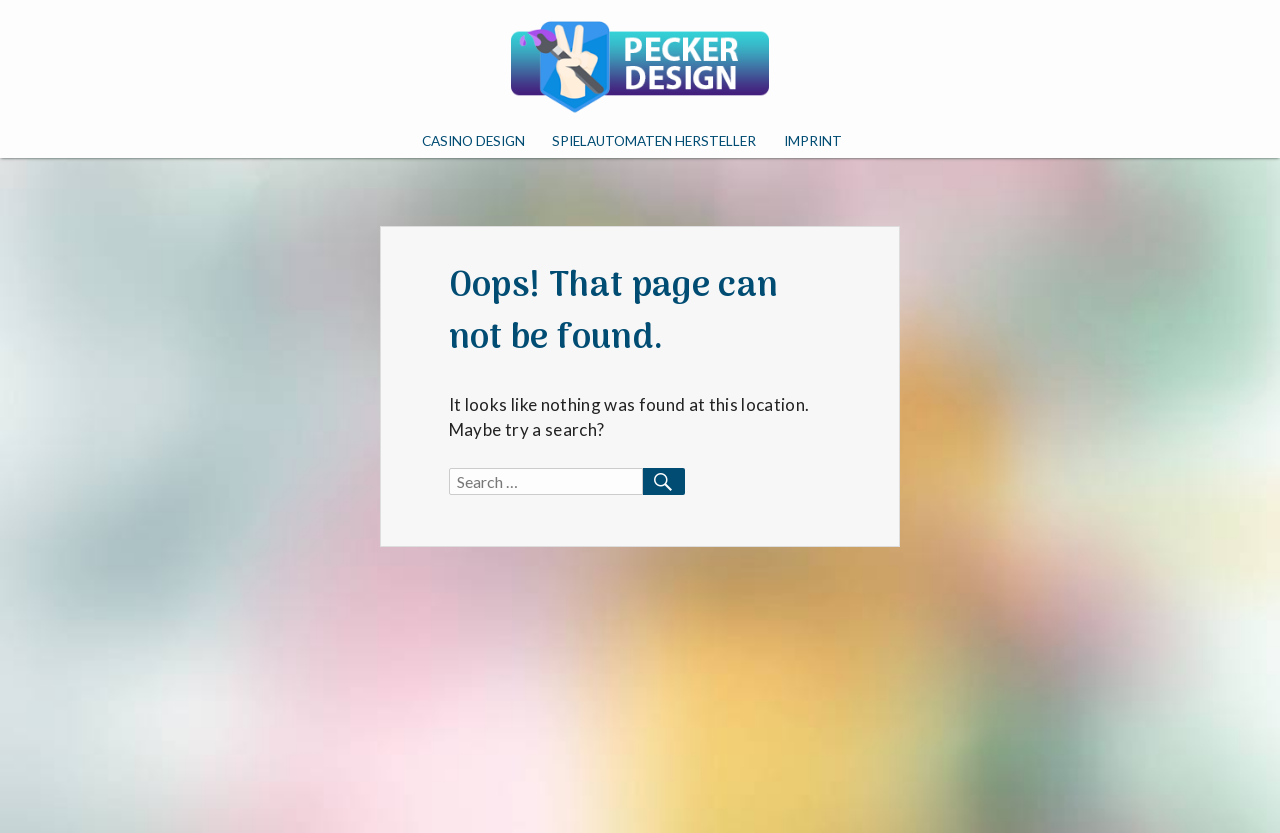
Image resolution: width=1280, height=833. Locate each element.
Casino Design (473, 141)
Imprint (813, 141)
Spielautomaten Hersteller (654, 141)
